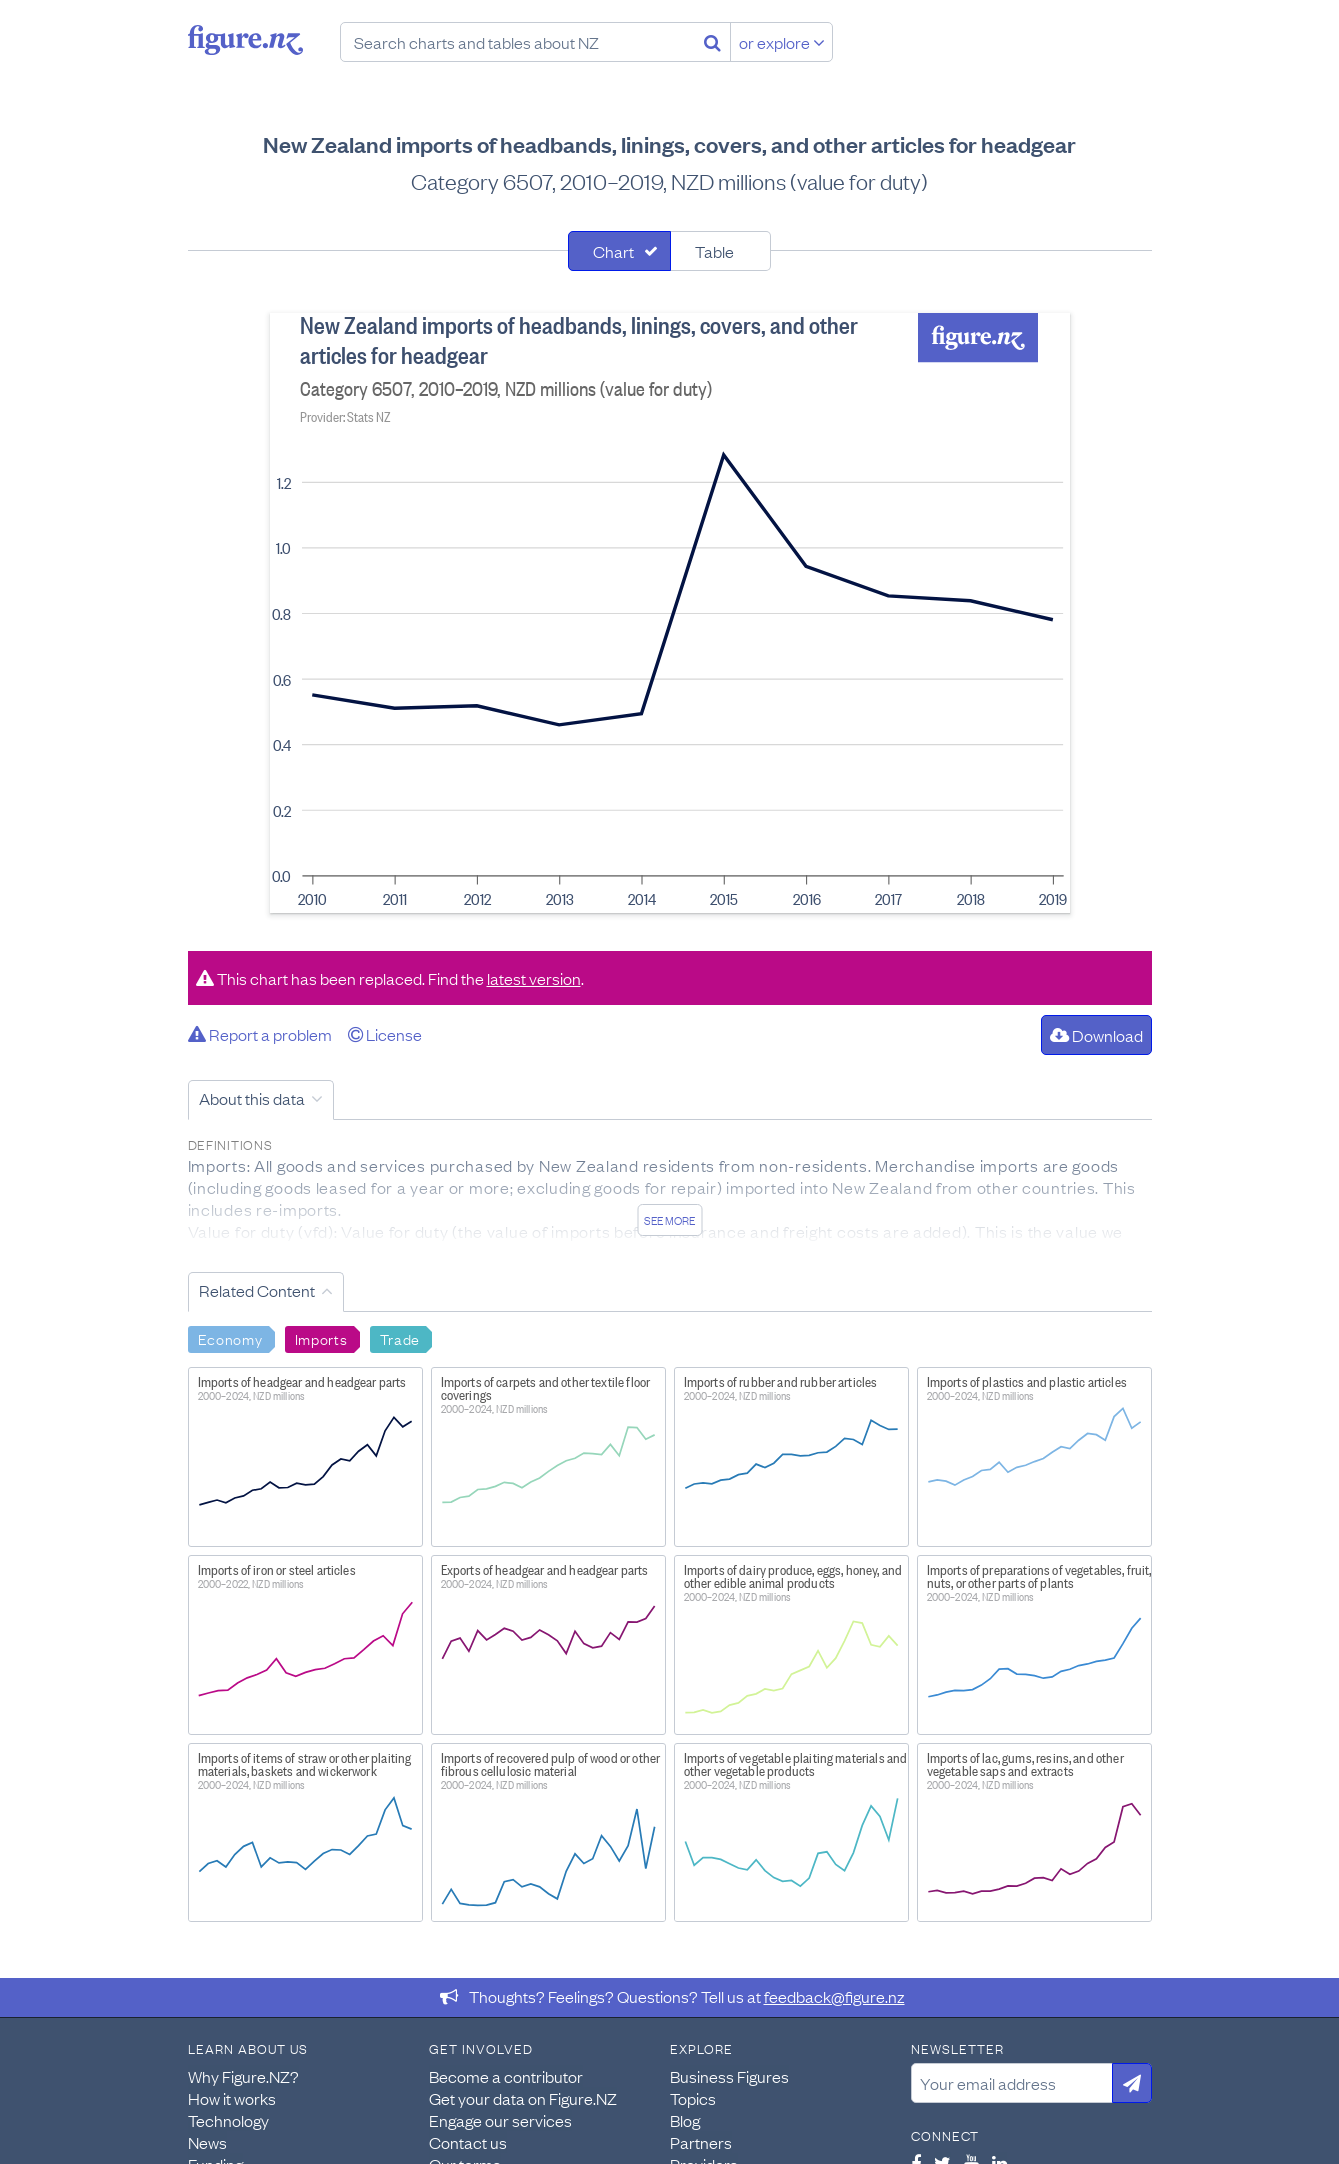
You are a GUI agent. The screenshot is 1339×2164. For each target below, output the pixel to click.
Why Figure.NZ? (243, 2076)
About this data (252, 1098)
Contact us (468, 2142)
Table (714, 251)
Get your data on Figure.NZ (523, 2098)
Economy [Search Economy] (230, 1338)
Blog (685, 2120)
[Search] (712, 42)
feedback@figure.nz (834, 1996)
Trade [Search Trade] (400, 1338)
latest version (534, 978)
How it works (232, 2098)
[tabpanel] (670, 613)
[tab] (619, 251)
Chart (613, 251)
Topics (693, 2098)
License (385, 1034)
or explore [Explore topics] (782, 42)
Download (1096, 1035)
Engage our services (500, 2120)
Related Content (257, 1290)
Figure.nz (245, 40)
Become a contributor (506, 2076)
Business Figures (729, 2076)
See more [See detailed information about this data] (669, 1220)
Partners (701, 2142)
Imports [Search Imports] (321, 1338)
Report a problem (260, 1034)
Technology (228, 2120)
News (207, 2142)
